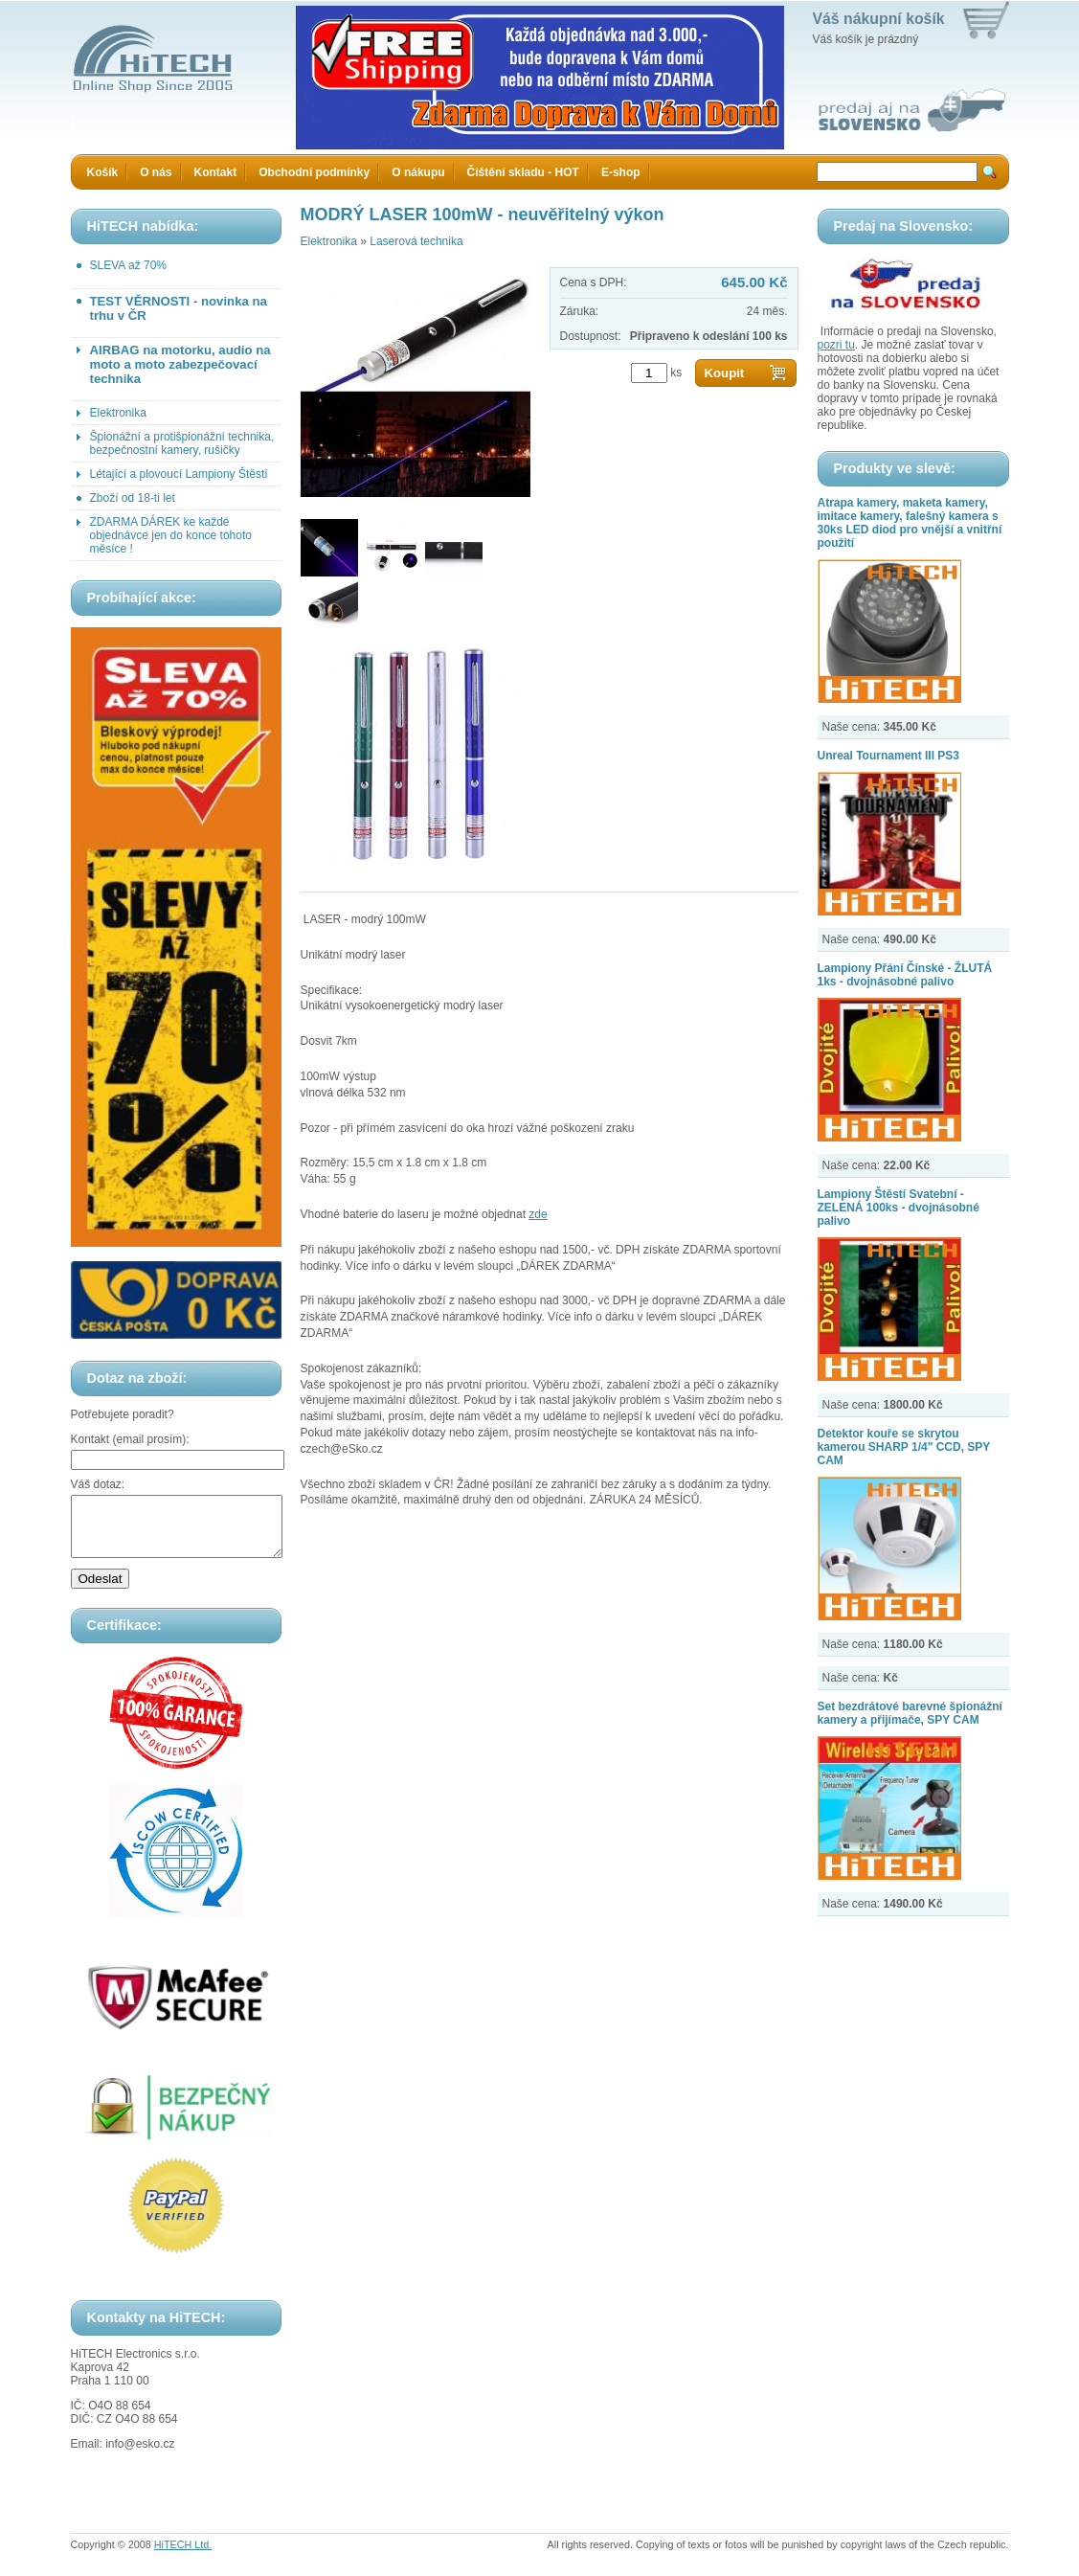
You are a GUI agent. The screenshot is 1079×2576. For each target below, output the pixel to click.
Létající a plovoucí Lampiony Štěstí (179, 474)
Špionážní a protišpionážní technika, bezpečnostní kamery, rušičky (182, 443)
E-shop (621, 172)
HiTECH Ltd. (183, 2556)
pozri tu (836, 344)
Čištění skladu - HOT (523, 172)
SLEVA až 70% (129, 265)
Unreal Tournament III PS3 (888, 755)
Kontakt (215, 172)
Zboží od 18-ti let (132, 498)
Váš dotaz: (98, 1484)
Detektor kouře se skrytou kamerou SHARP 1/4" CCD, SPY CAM (904, 1447)
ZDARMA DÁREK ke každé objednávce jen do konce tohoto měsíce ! (171, 535)
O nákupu (418, 172)
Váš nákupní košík (879, 19)
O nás (155, 172)
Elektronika (118, 412)
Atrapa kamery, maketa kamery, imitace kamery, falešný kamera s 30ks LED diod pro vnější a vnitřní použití (910, 523)
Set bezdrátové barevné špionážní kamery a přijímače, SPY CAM (910, 1713)
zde (537, 1214)
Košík (103, 172)
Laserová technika (416, 241)
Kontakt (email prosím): (130, 1439)
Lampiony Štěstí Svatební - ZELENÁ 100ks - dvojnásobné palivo (898, 1207)
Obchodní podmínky (314, 172)
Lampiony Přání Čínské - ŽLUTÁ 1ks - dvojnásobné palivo (905, 974)
